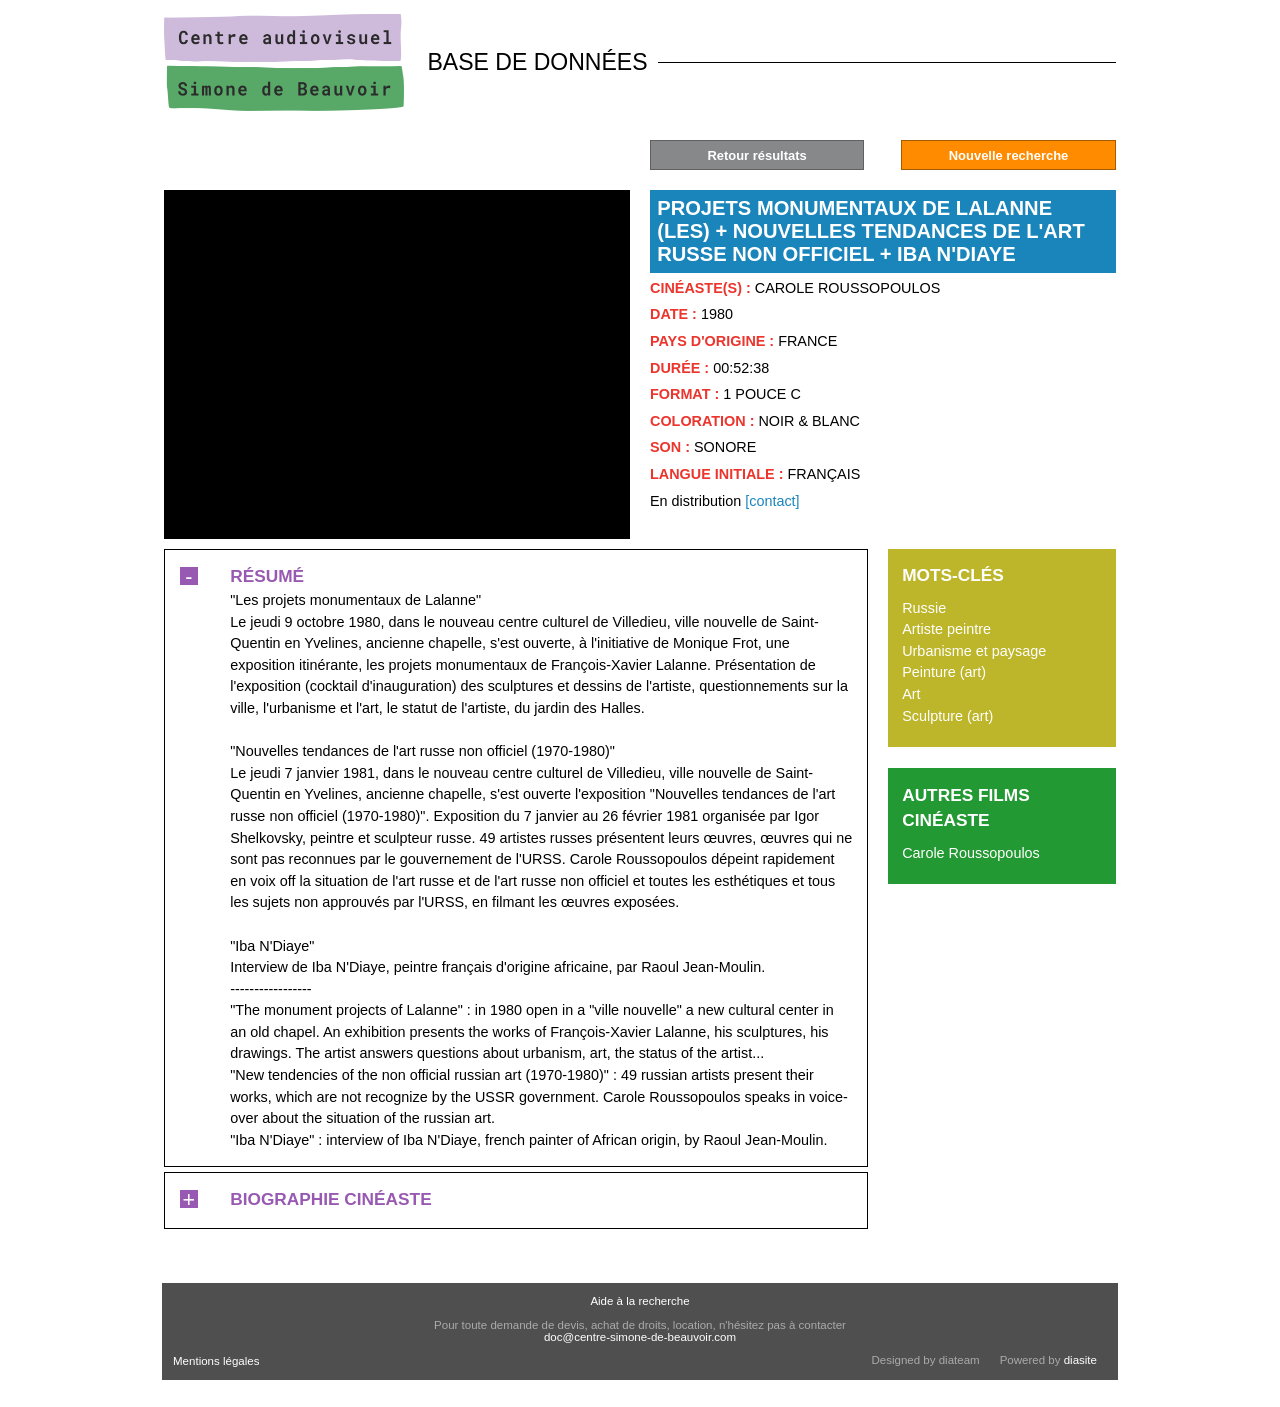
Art (911, 694)
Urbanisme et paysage (974, 651)
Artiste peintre (946, 629)
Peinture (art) (944, 672)
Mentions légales (216, 1361)
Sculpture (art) (947, 716)
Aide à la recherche (639, 1301)
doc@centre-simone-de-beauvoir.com (640, 1337)
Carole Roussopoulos (971, 853)
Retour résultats (756, 155)
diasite (1080, 1360)
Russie (924, 608)
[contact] (772, 501)
